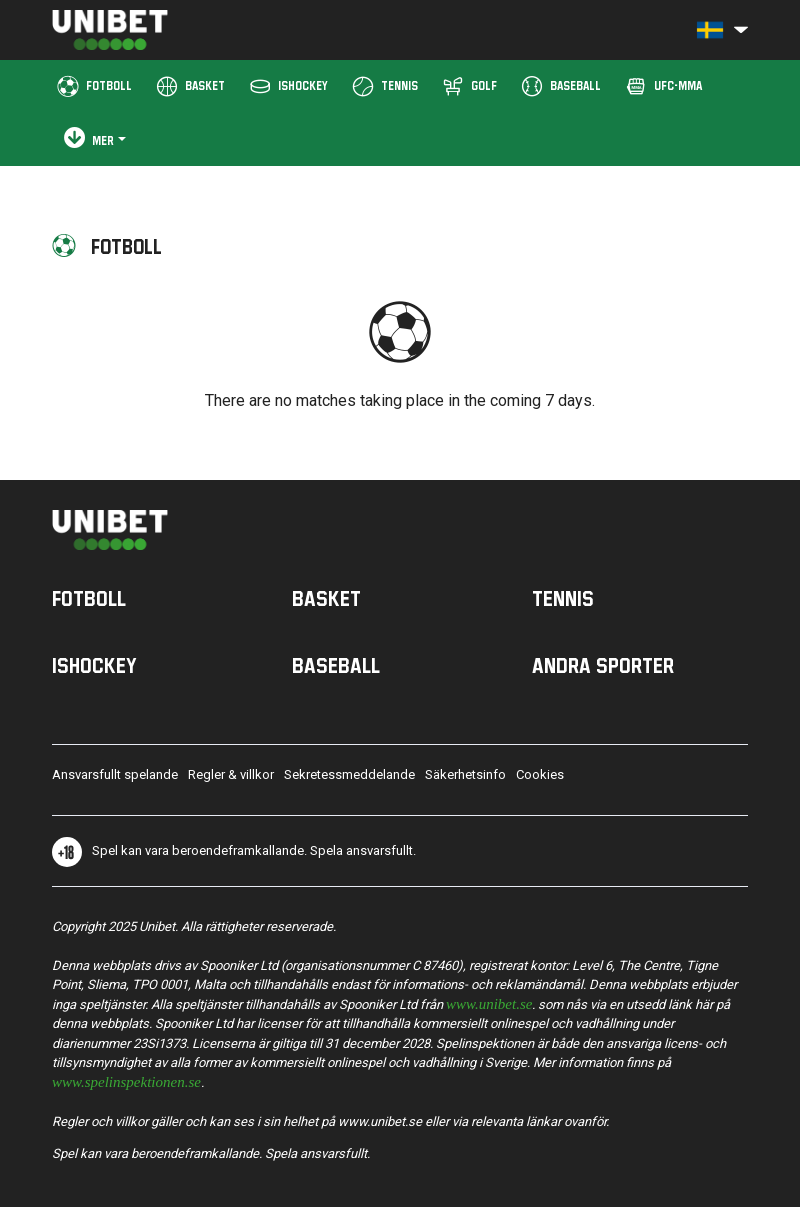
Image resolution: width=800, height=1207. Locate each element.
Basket (326, 598)
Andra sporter (603, 665)
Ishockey (94, 665)
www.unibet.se (489, 1002)
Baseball (336, 665)
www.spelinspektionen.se (126, 1080)
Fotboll (89, 598)
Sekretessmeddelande (349, 774)
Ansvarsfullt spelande (115, 774)
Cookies (540, 774)
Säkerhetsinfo (465, 774)
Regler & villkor (231, 774)
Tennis (563, 598)
